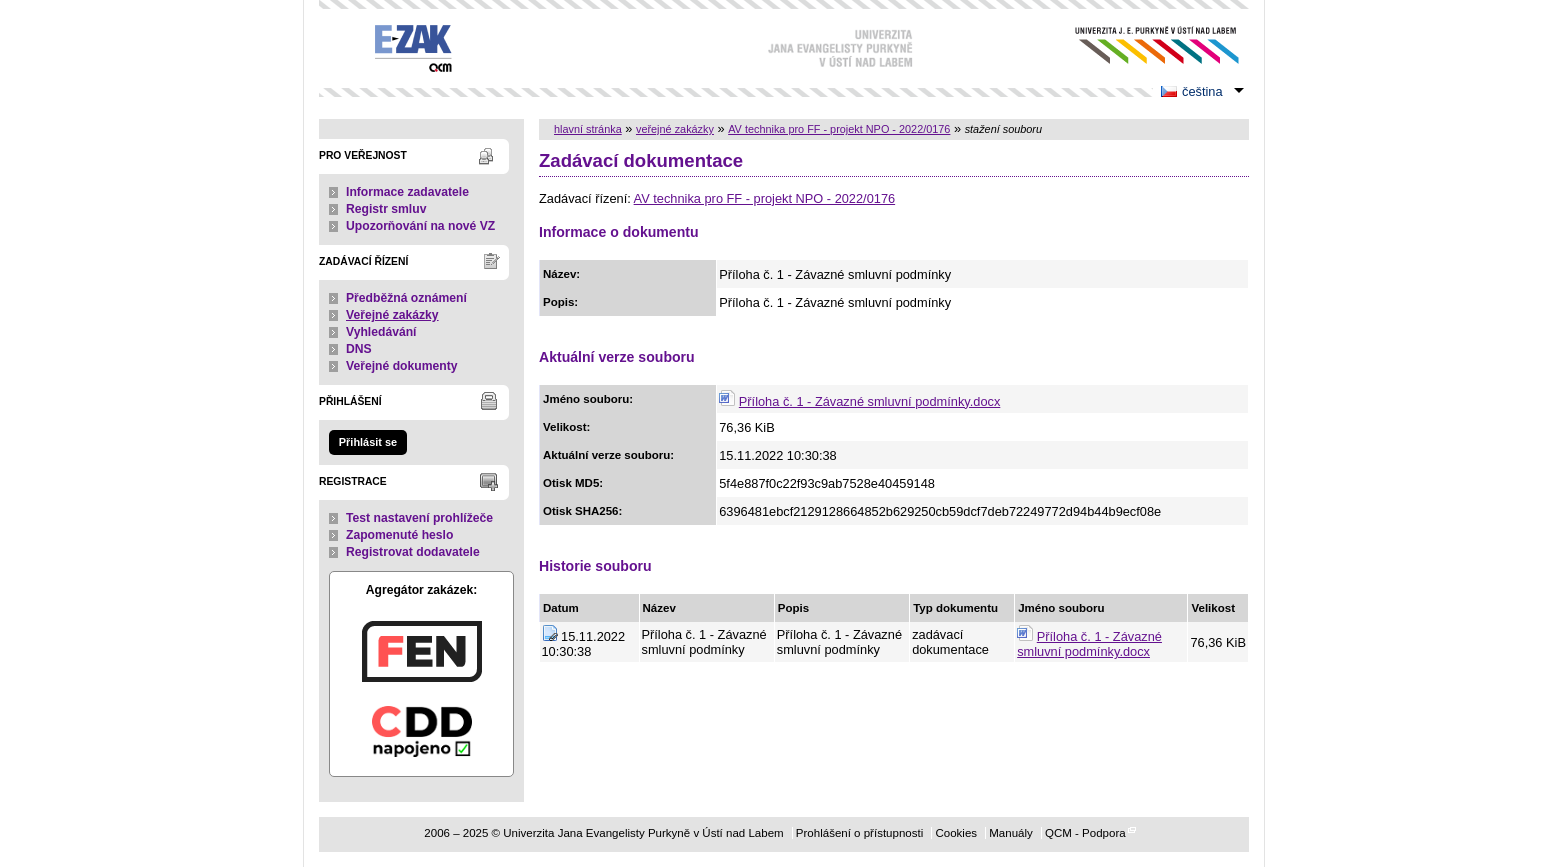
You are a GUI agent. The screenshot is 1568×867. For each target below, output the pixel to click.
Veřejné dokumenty (401, 366)
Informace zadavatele (407, 192)
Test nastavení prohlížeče (419, 518)
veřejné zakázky (675, 129)
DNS (359, 349)
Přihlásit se (368, 442)
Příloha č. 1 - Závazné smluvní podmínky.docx (870, 401)
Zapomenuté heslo (399, 535)
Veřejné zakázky (392, 315)
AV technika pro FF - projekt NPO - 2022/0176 (839, 129)
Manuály (1011, 833)
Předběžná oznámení (406, 298)
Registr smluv (386, 209)
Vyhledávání (381, 332)
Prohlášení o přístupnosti (859, 833)
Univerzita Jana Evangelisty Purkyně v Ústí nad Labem (1141, 45)
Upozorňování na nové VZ (420, 226)
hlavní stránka (588, 129)
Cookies (956, 833)
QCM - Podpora (1085, 833)
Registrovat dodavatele (413, 552)
